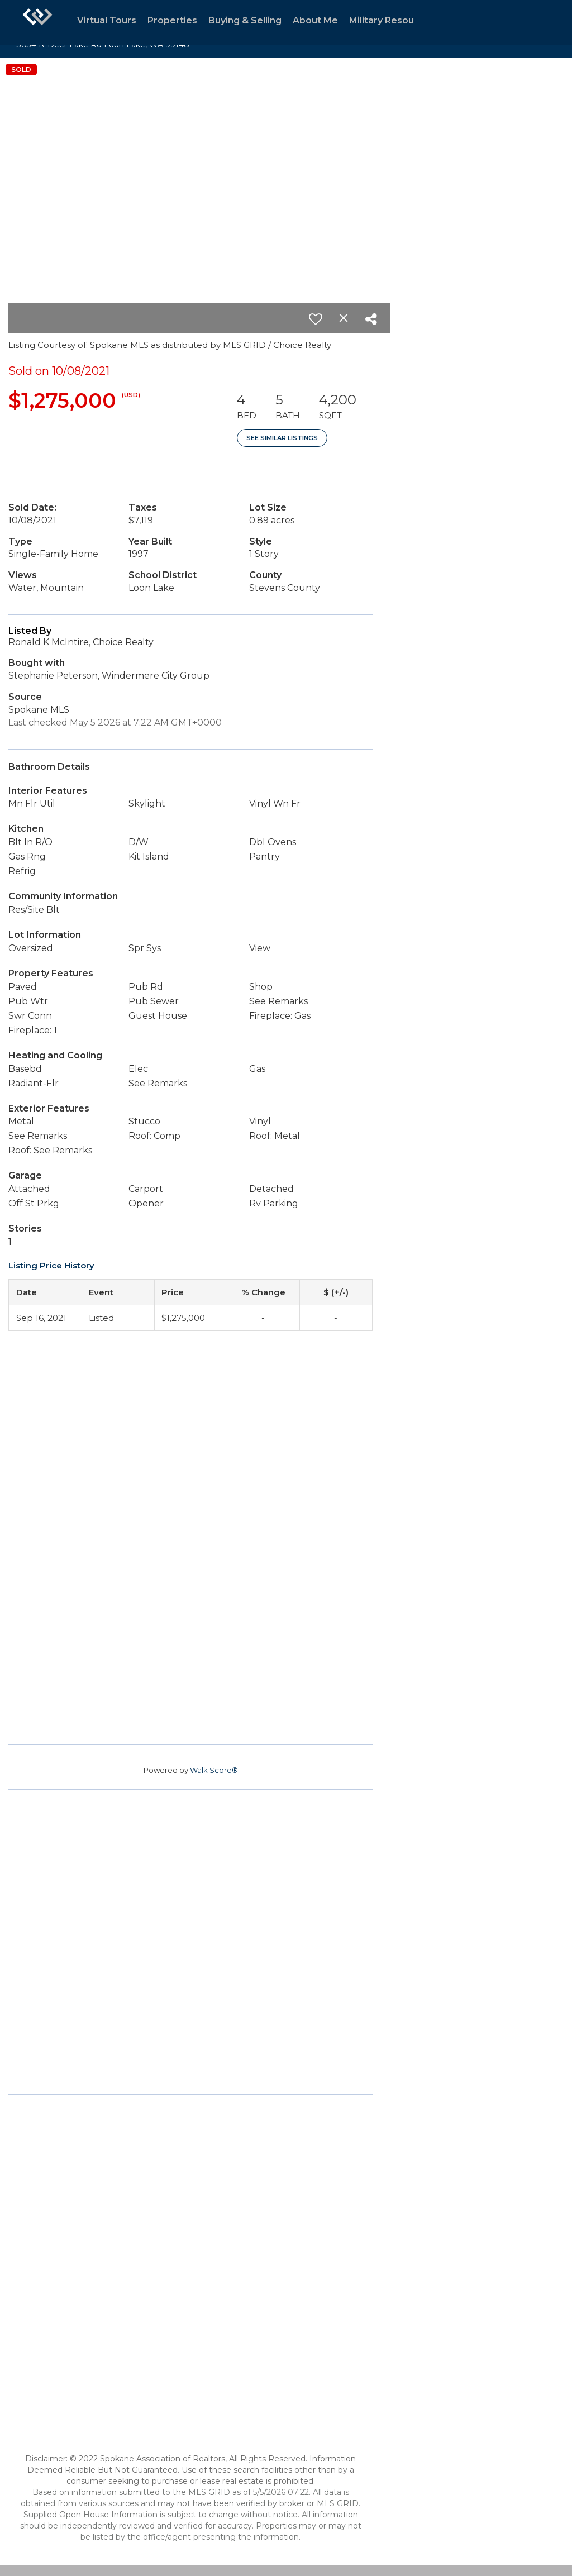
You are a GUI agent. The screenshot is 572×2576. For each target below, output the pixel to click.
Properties (172, 20)
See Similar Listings (282, 438)
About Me (315, 20)
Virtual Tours (106, 20)
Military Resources (392, 20)
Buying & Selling (245, 20)
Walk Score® (214, 1770)
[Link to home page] (37, 22)
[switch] (316, 319)
